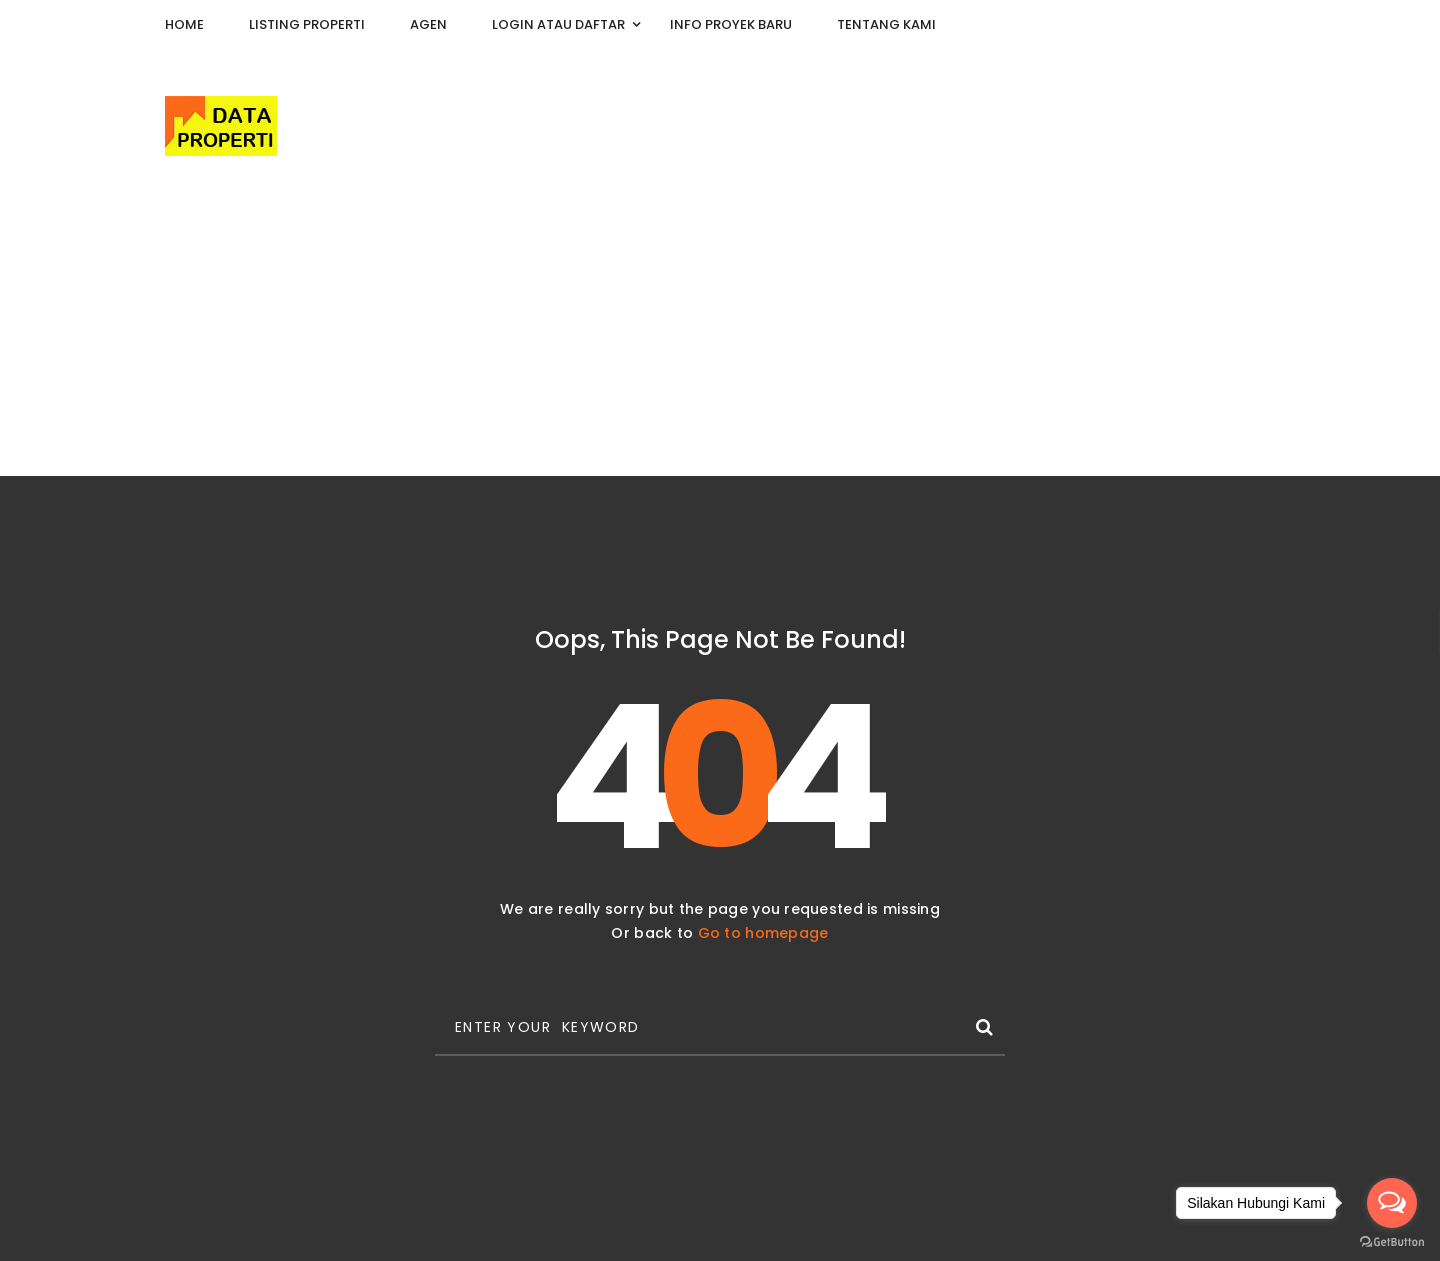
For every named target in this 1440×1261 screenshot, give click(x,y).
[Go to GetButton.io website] (1392, 1241)
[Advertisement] (720, 326)
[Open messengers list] (1392, 1203)
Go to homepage (763, 933)
